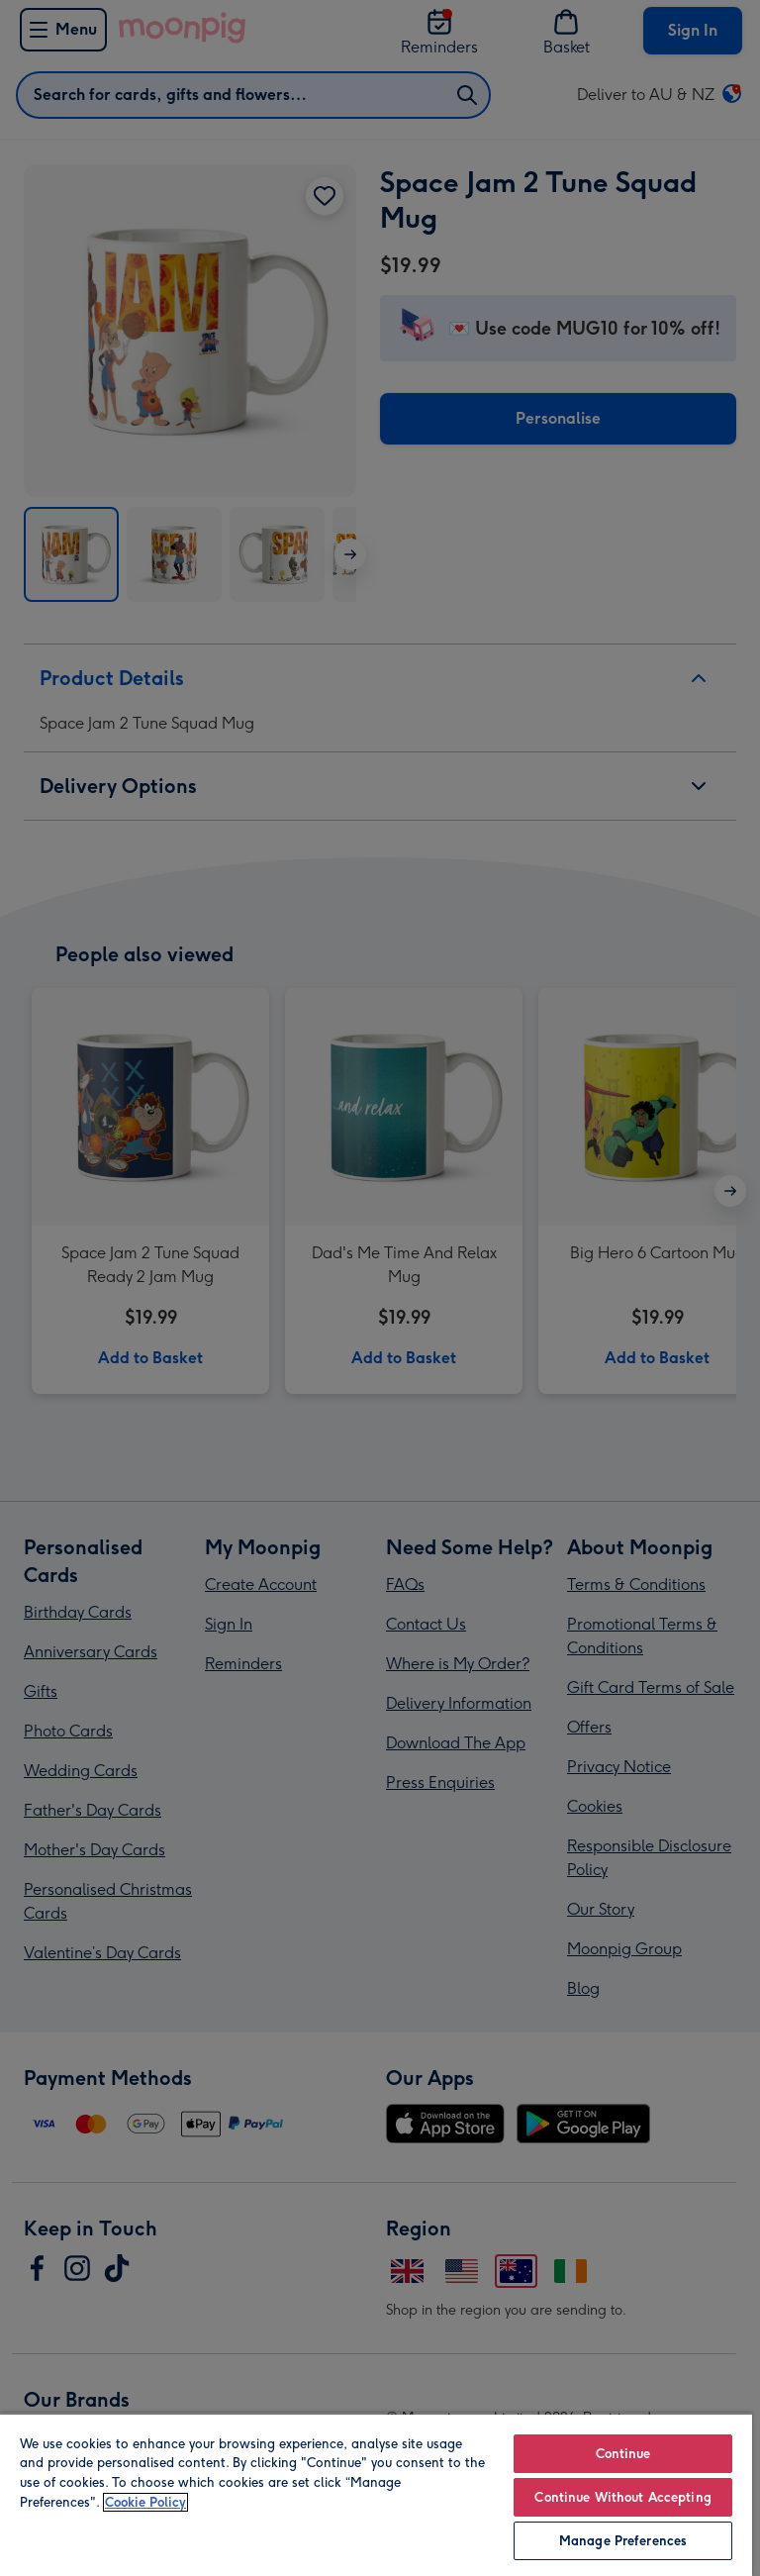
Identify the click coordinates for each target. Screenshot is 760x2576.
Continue (623, 2453)
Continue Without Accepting (622, 2497)
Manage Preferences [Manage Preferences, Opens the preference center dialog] (623, 2540)
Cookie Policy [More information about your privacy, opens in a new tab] (145, 2502)
